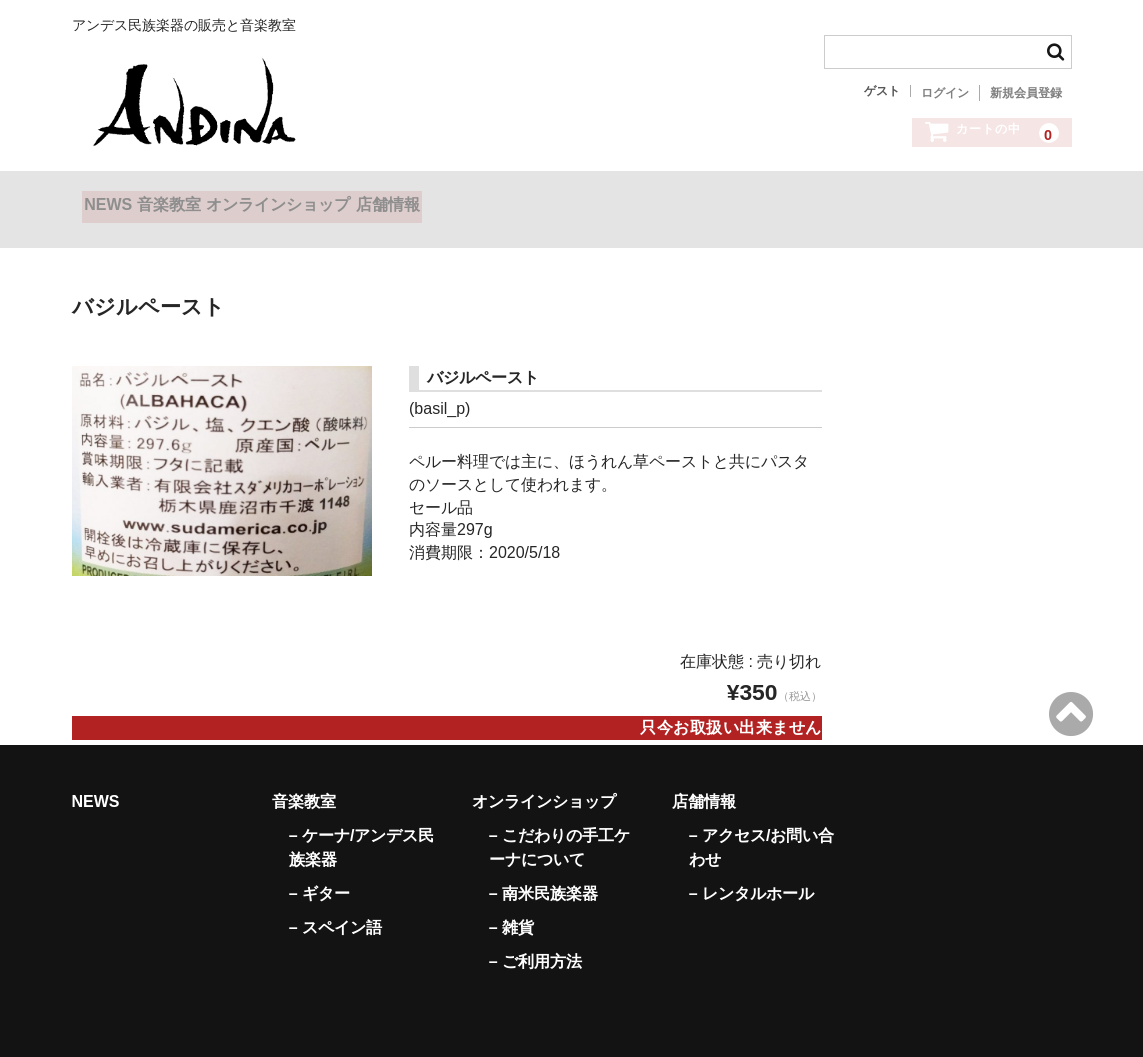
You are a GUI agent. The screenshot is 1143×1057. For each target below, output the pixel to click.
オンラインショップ (370, 198)
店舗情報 (519, 198)
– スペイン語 (335, 901)
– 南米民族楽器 (543, 867)
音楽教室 (220, 198)
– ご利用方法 (535, 935)
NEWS (118, 198)
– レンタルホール (751, 867)
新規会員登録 (1026, 93)
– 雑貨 (511, 901)
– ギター (319, 867)
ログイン (945, 93)
